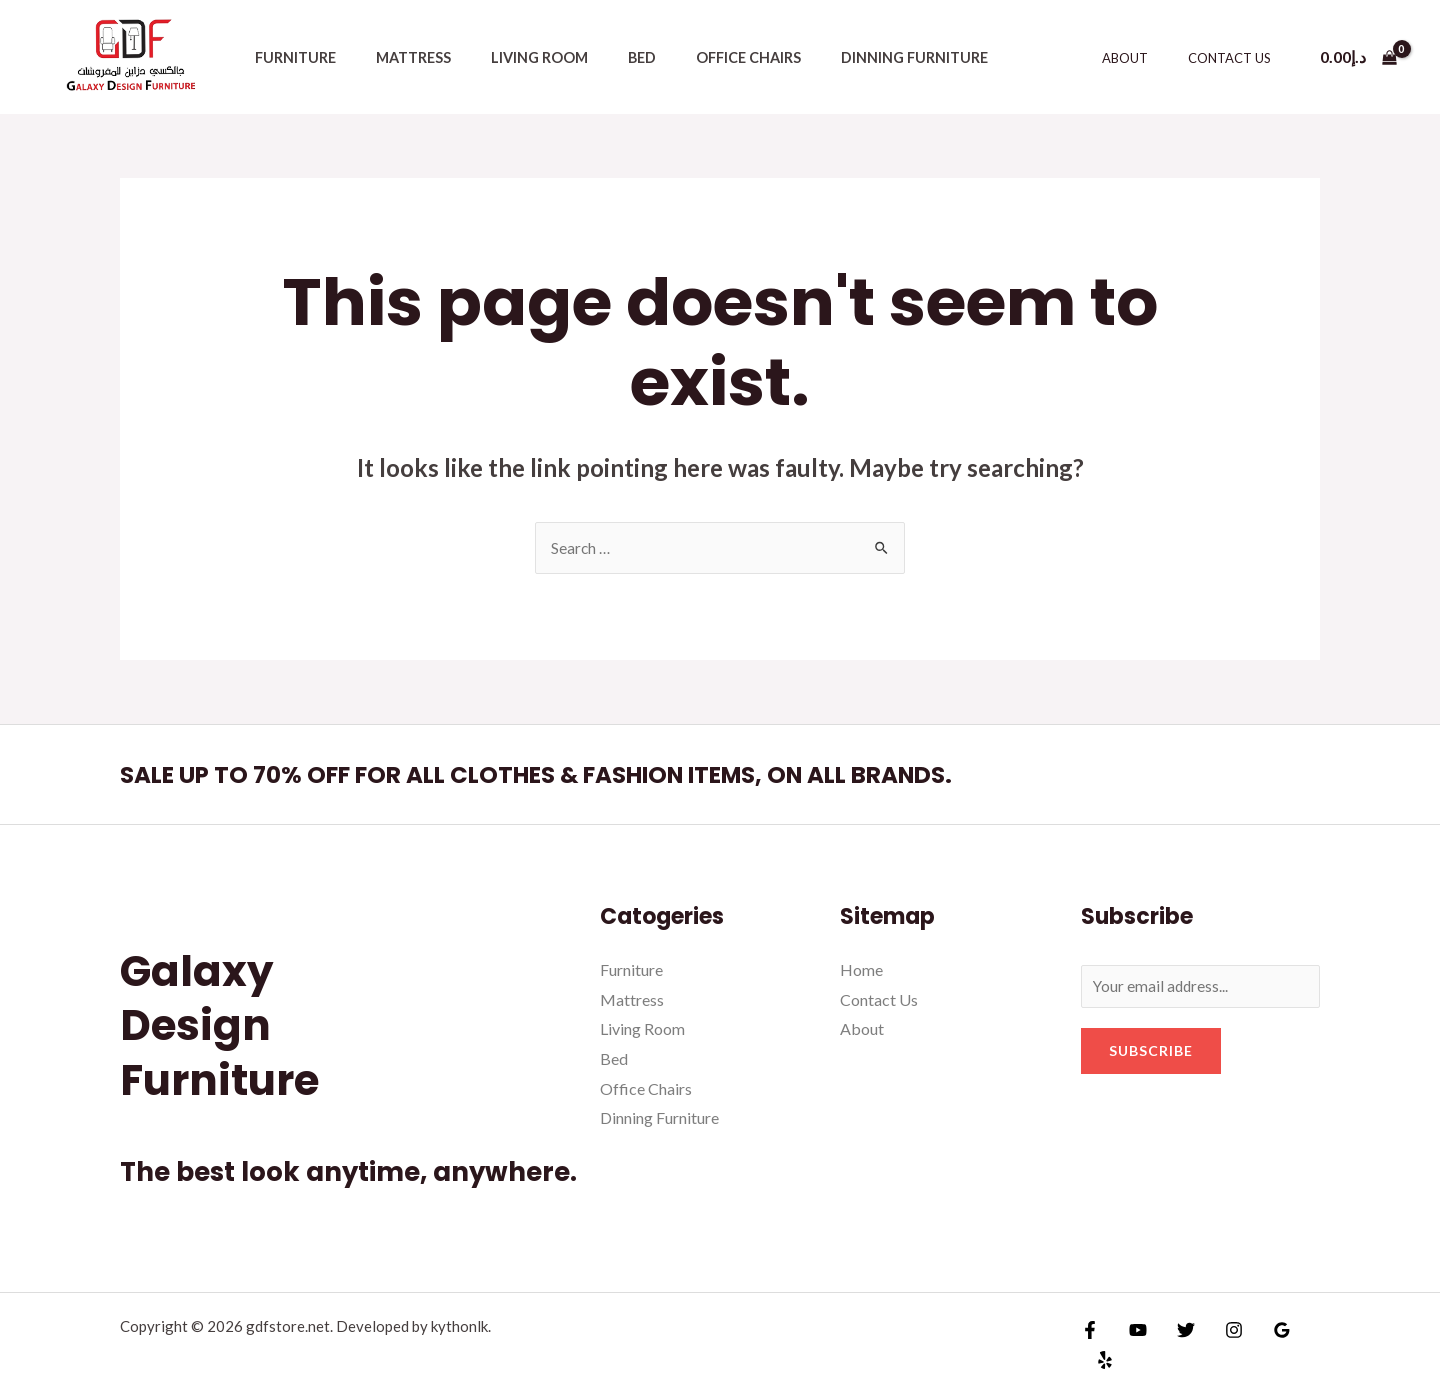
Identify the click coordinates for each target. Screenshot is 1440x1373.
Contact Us (1236, 58)
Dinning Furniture (852, 57)
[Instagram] (1219, 1336)
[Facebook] (1090, 1336)
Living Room (511, 57)
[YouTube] (1133, 1336)
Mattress (396, 57)
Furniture (289, 57)
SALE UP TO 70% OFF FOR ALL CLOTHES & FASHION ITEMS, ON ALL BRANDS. (599, 775)
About (1146, 58)
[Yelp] (1305, 1336)
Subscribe (1151, 1053)
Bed (603, 57)
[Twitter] (1176, 1336)
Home (861, 970)
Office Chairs (698, 57)
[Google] (1262, 1336)
